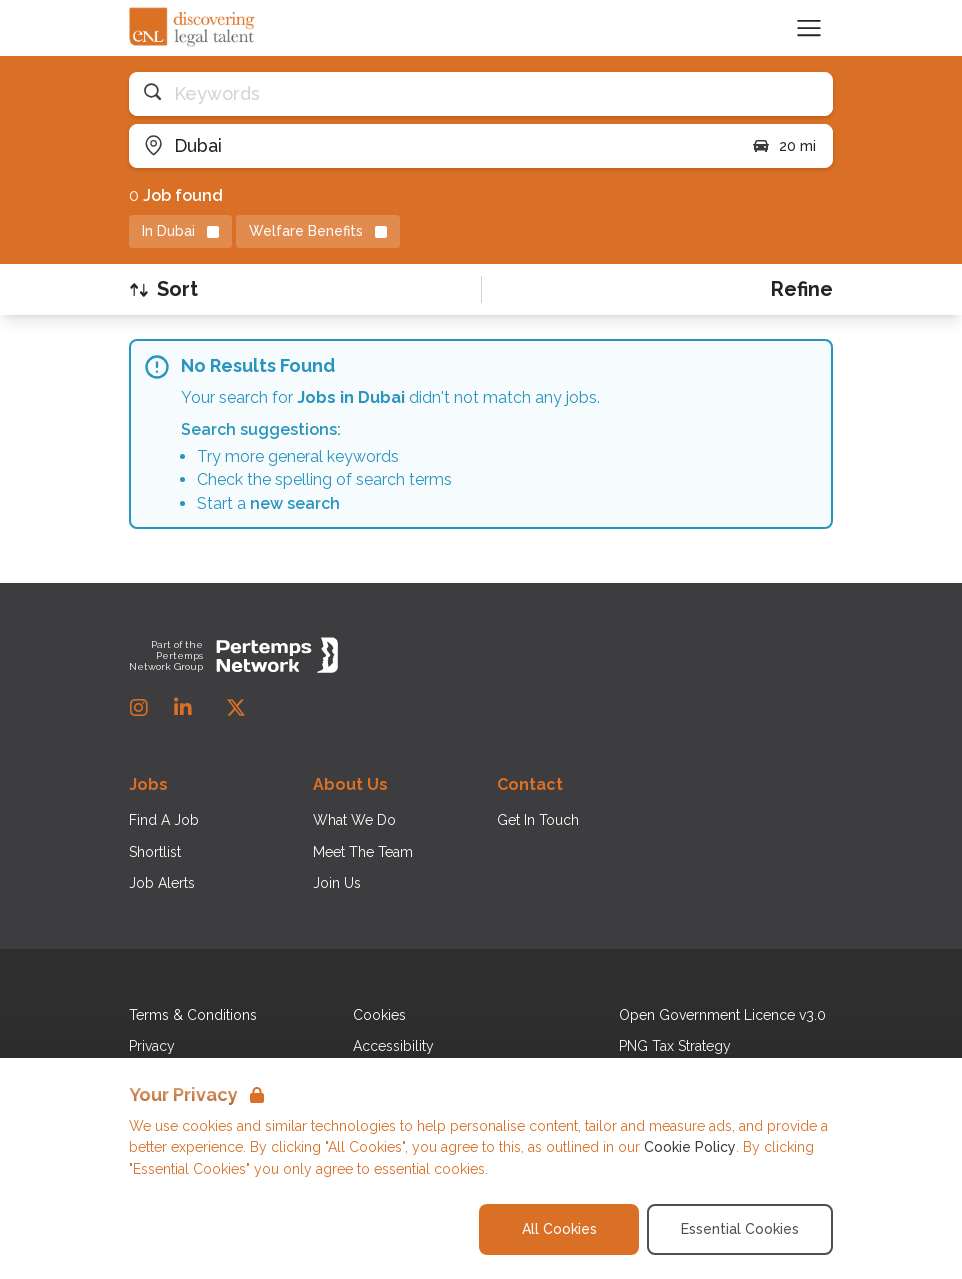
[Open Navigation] (809, 28)
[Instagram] (139, 708)
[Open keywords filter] (481, 94)
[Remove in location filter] (180, 231)
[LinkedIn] (183, 708)
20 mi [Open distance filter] (783, 146)
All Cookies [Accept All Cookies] (559, 1229)
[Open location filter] (432, 146)
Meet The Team (363, 852)
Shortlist (155, 852)
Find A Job (164, 820)
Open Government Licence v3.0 (722, 1015)
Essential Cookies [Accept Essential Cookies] (740, 1229)
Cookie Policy (690, 1147)
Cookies (379, 1015)
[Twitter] (236, 708)
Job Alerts (162, 883)
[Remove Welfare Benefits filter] (318, 231)
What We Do (354, 820)
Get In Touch (538, 820)
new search (295, 503)
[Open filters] (802, 289)
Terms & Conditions (193, 1015)
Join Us (337, 883)
